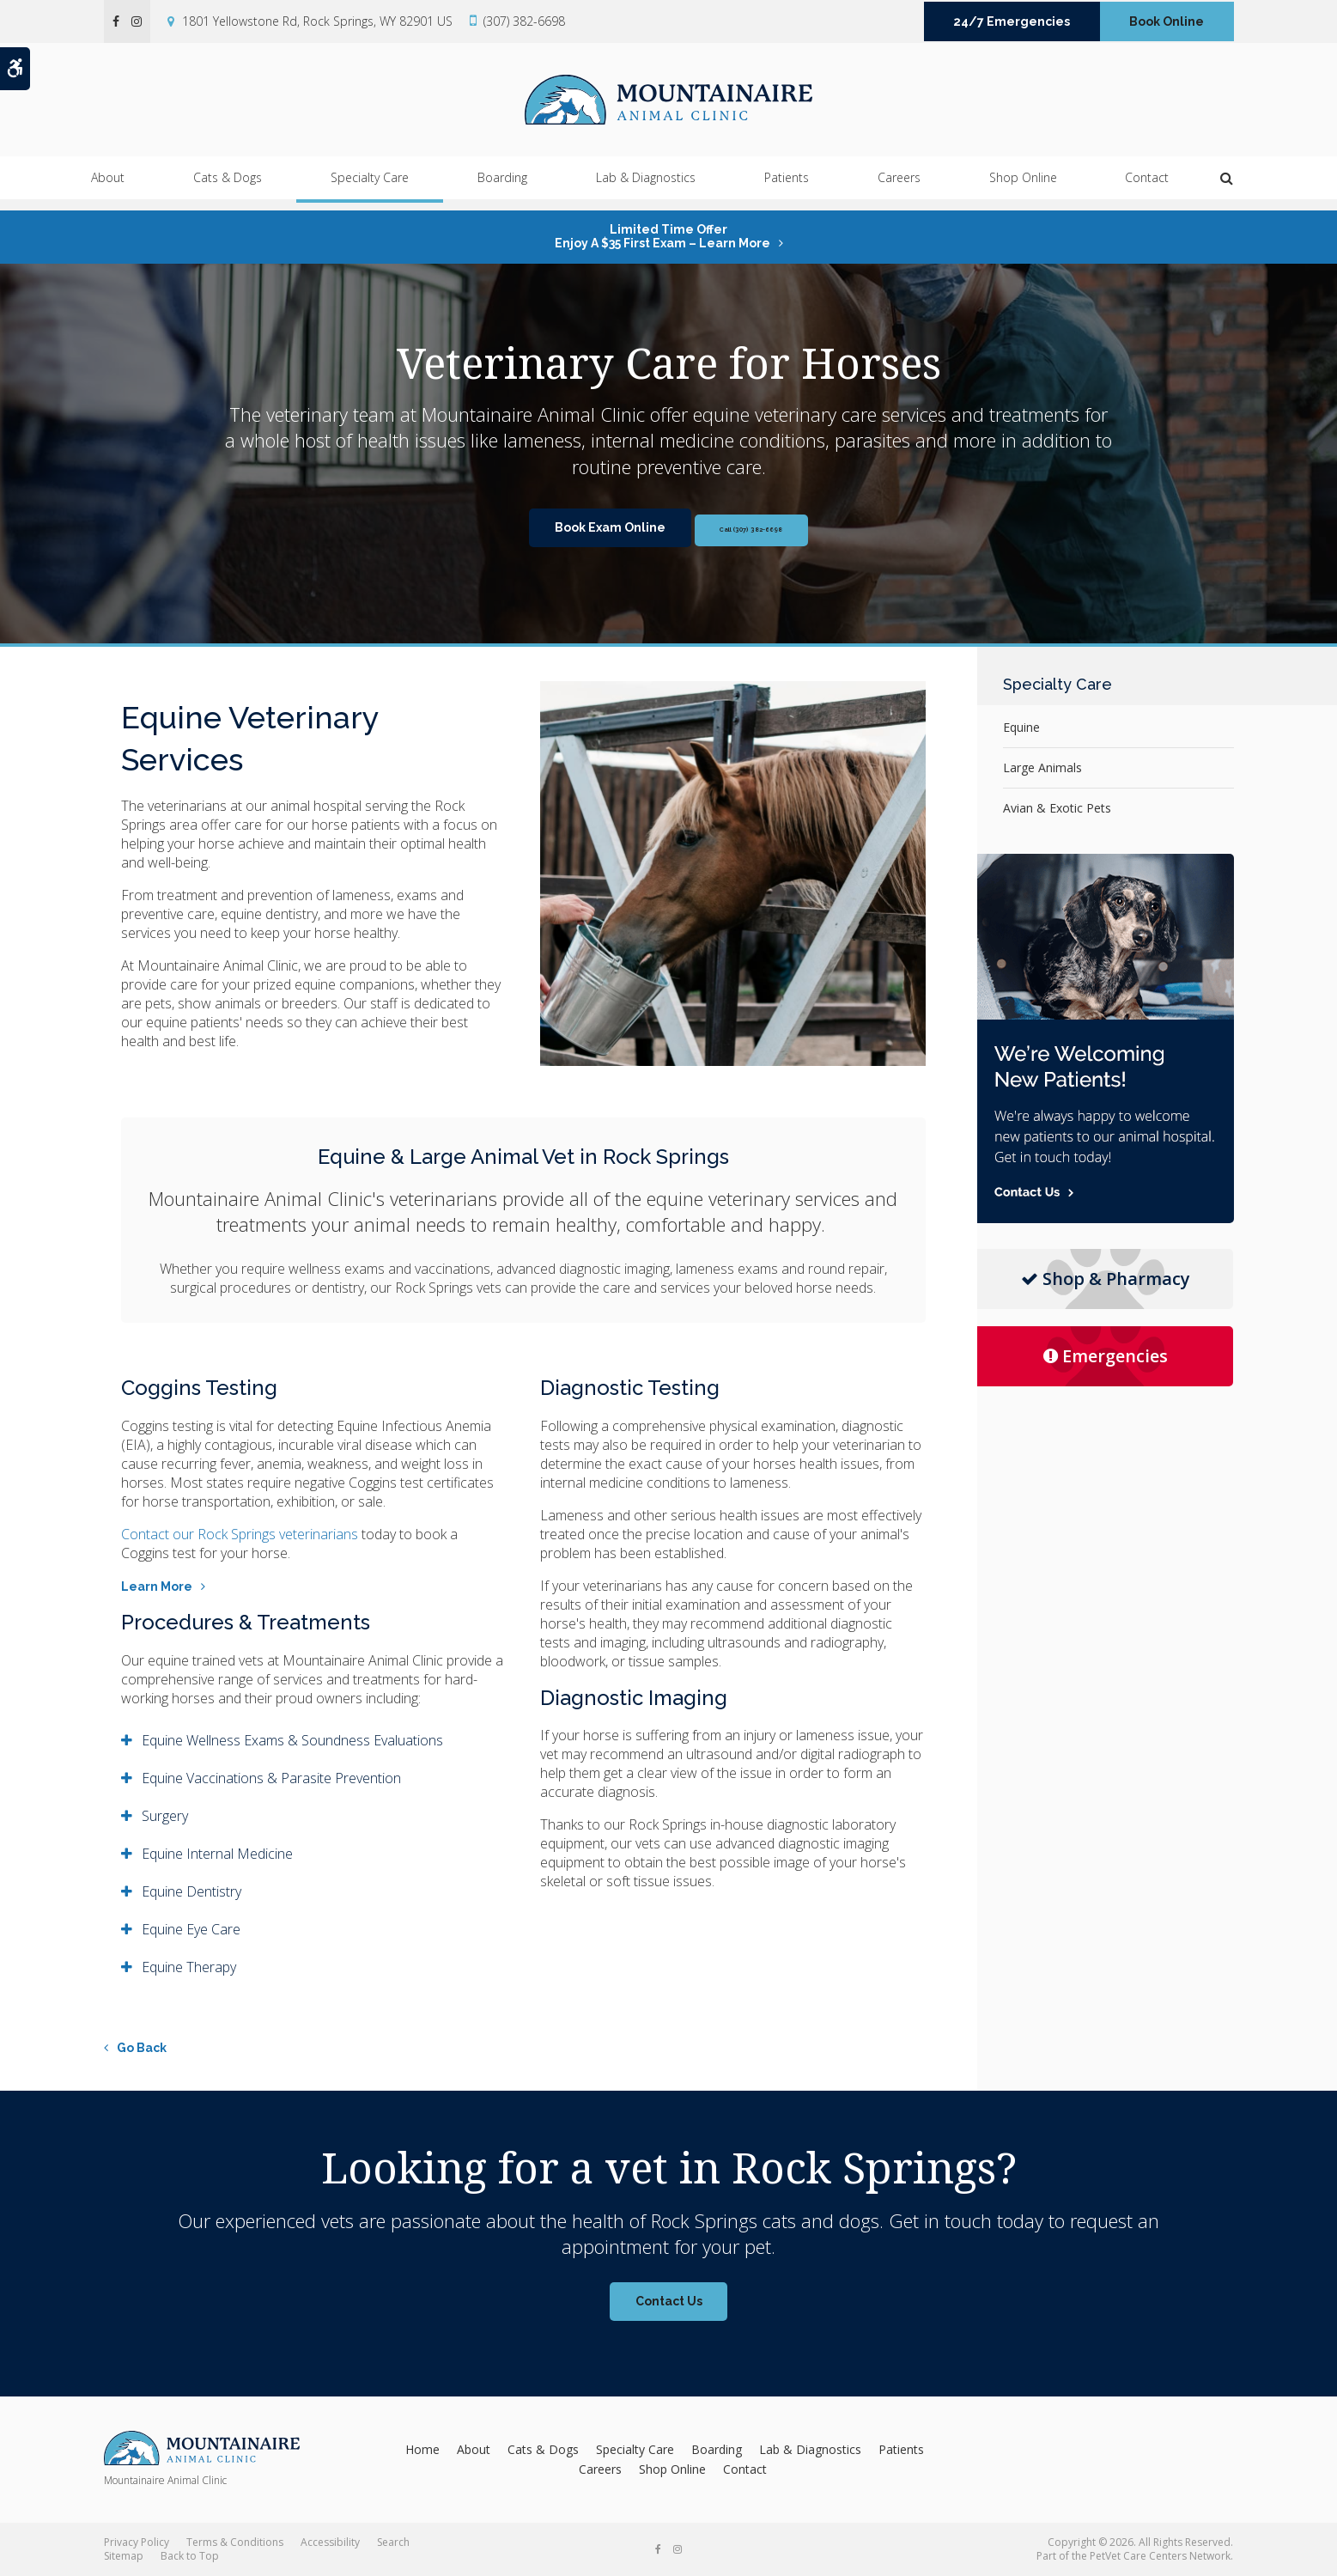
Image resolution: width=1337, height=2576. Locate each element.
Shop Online (1023, 188)
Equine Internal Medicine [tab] (217, 1853)
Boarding (502, 188)
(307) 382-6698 (524, 21)
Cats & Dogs (227, 188)
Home (422, 2449)
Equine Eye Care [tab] (191, 1929)
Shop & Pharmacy (1105, 1278)
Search (393, 2542)
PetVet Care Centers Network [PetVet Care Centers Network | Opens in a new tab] (1160, 2556)
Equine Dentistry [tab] (191, 1891)
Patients (786, 188)
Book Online (1166, 21)
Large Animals (1042, 767)
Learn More (156, 1586)
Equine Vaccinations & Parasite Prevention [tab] (271, 1778)
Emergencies (1105, 1355)
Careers (899, 188)
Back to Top (190, 2556)
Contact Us (668, 2301)
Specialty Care (370, 188)
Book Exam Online (583, 527)
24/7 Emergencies (1011, 21)
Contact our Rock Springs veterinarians (239, 1534)
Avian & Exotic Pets (1057, 808)
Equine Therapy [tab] (189, 1967)
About (108, 188)
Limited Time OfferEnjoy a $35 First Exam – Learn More (662, 236)
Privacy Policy (136, 2542)
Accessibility (330, 2542)
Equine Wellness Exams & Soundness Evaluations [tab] (292, 1740)
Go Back (142, 2048)
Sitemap (123, 2556)
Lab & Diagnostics (646, 188)
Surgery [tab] (165, 1815)
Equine (1021, 727)
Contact (1147, 188)
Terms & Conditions (234, 2542)
